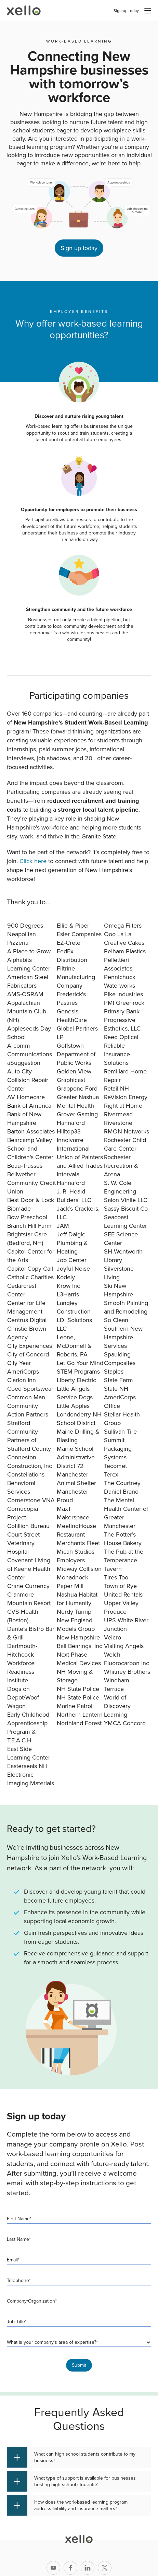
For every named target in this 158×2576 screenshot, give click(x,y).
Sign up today (126, 10)
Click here (33, 861)
